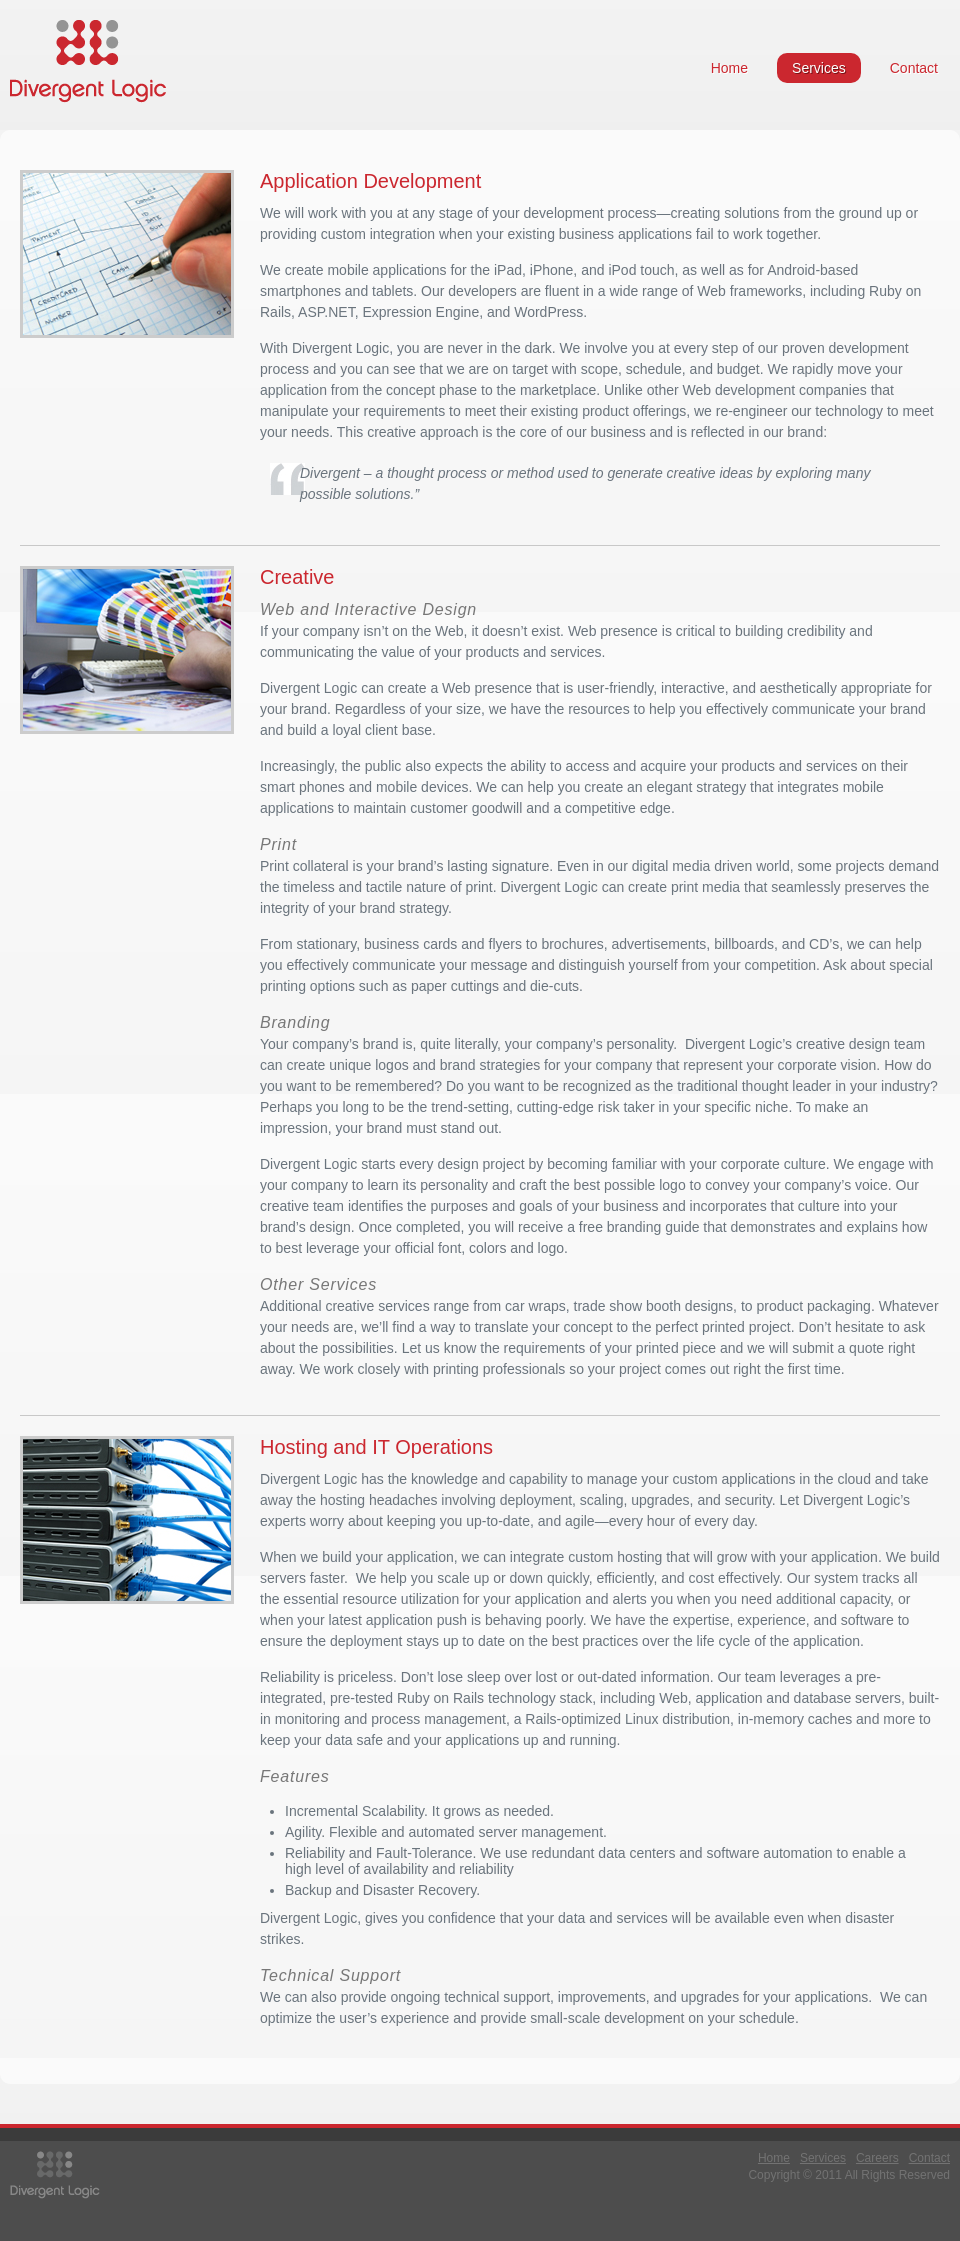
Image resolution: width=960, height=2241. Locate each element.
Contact (914, 68)
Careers (877, 2158)
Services (819, 68)
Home (729, 68)
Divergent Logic (88, 61)
